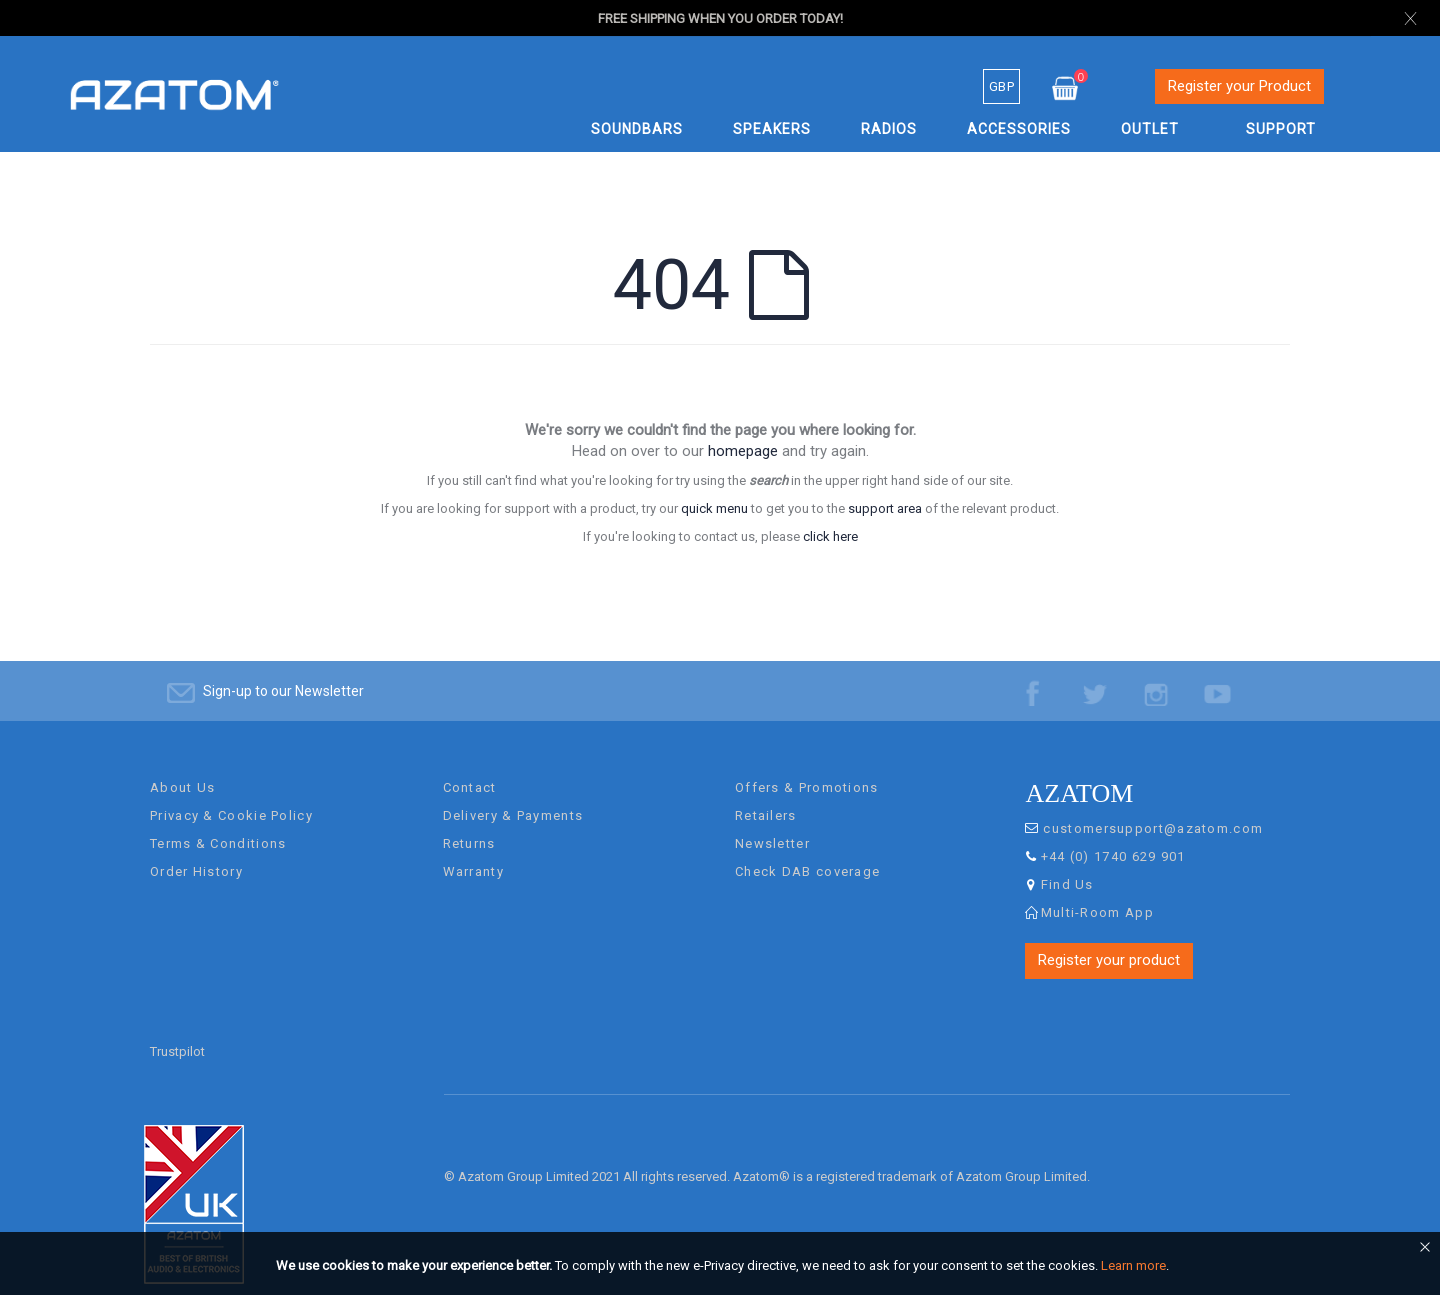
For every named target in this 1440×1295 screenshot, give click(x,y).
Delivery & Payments (513, 795)
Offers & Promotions (807, 767)
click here (830, 536)
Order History (196, 851)
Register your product (1109, 940)
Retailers (766, 795)
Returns (469, 823)
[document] (723, 1266)
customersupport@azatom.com (1153, 808)
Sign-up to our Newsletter (283, 671)
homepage (743, 451)
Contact (470, 767)
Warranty (473, 851)
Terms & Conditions (218, 823)
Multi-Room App (1097, 892)
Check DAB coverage (807, 851)
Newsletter (772, 823)
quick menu (714, 508)
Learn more (1133, 1265)
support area (885, 508)
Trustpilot (177, 1031)
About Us (182, 767)
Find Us (1067, 864)
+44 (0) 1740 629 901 (1113, 836)
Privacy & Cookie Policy (231, 795)
